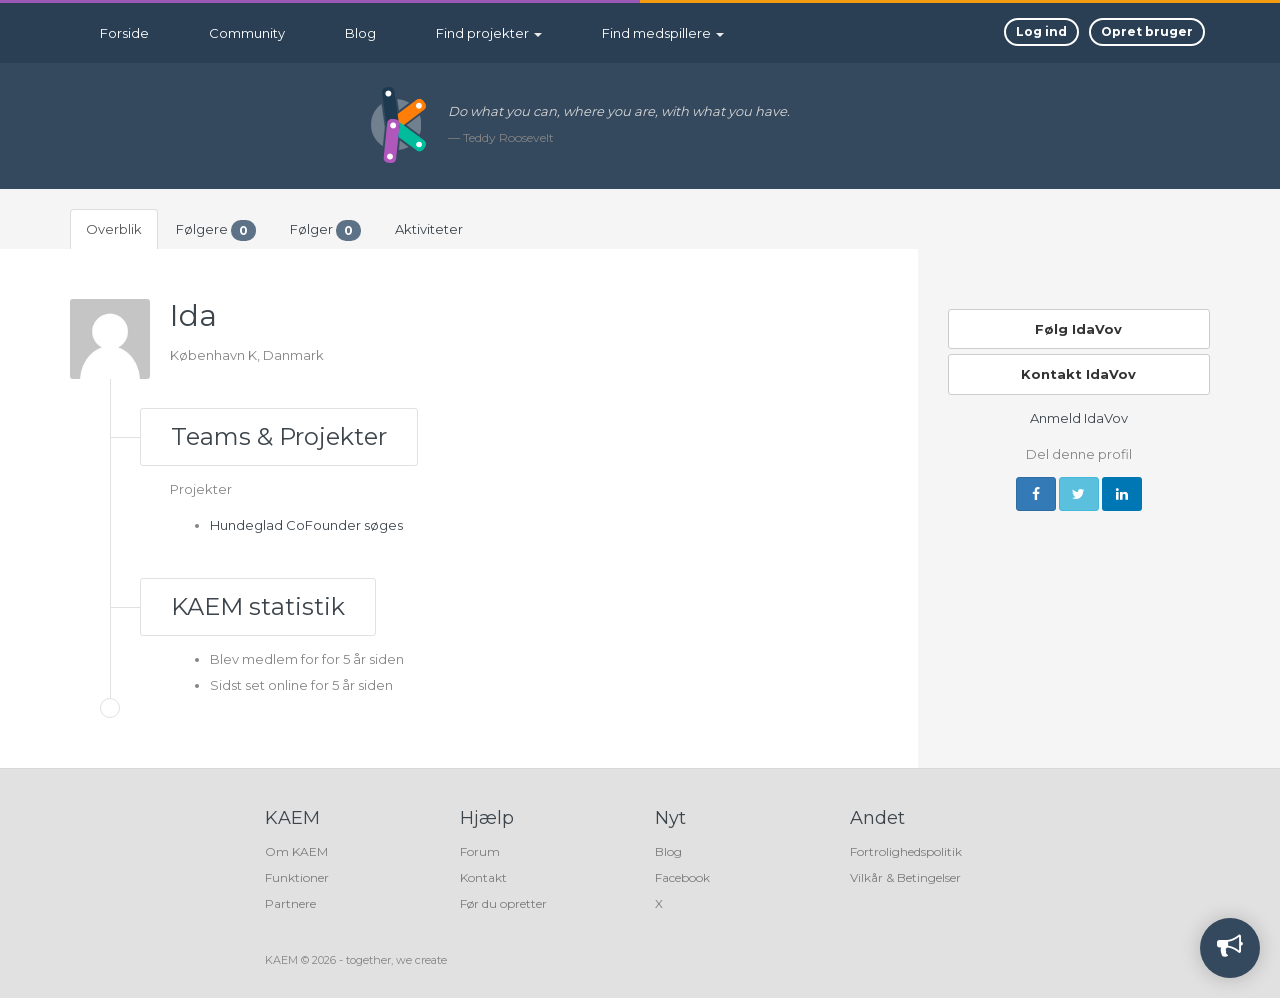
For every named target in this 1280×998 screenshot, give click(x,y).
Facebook (682, 877)
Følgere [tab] (216, 230)
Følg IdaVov (1078, 329)
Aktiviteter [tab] (429, 229)
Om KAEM (296, 851)
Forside (124, 33)
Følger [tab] (325, 230)
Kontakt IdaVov (1078, 374)
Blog (360, 33)
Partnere (290, 903)
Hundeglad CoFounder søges (306, 525)
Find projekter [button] (489, 33)
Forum (480, 851)
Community (247, 33)
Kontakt (483, 877)
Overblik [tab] (114, 229)
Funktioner (297, 877)
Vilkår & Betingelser (905, 877)
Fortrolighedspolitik (906, 851)
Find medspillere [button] (663, 33)
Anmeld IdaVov (1079, 418)
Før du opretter (503, 903)
